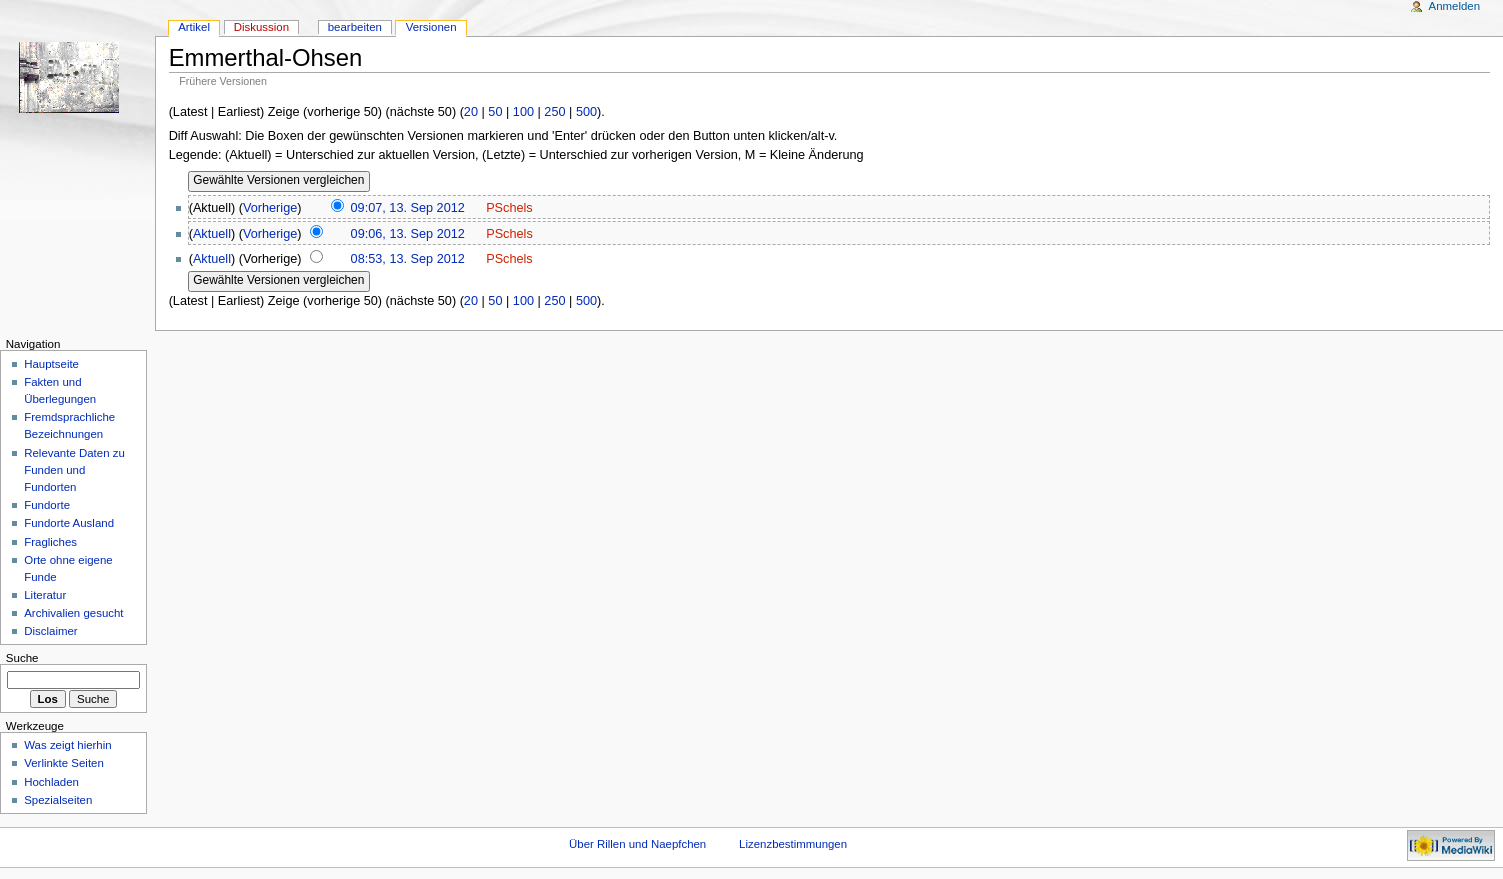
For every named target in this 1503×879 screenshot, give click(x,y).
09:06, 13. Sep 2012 (408, 234)
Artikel (194, 27)
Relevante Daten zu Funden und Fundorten (74, 470)
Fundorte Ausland (69, 523)
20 (471, 112)
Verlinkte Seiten (64, 763)
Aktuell (212, 234)
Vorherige (270, 208)
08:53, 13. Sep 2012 (408, 259)
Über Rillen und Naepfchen (637, 844)
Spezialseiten (58, 800)
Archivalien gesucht (73, 613)
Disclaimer (50, 631)
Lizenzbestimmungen (793, 844)
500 (586, 112)
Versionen (431, 27)
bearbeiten (355, 27)
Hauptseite (51, 364)
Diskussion (261, 27)
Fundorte (47, 505)
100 (523, 112)
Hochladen (51, 782)
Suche (22, 658)
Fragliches (50, 542)
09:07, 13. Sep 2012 (408, 208)
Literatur (45, 595)
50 (495, 112)
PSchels (509, 208)
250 (554, 112)
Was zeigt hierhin (67, 745)
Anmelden (1455, 6)
